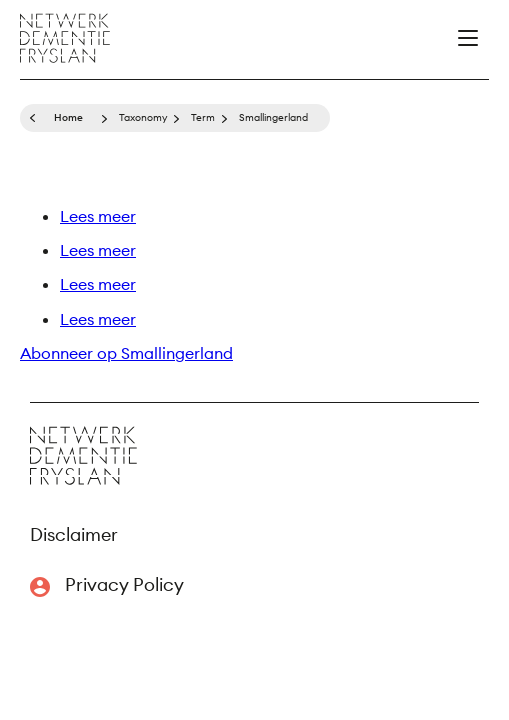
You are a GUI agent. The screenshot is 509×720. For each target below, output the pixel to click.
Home (68, 117)
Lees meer (98, 216)
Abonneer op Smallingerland (126, 353)
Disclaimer (74, 534)
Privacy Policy (124, 584)
